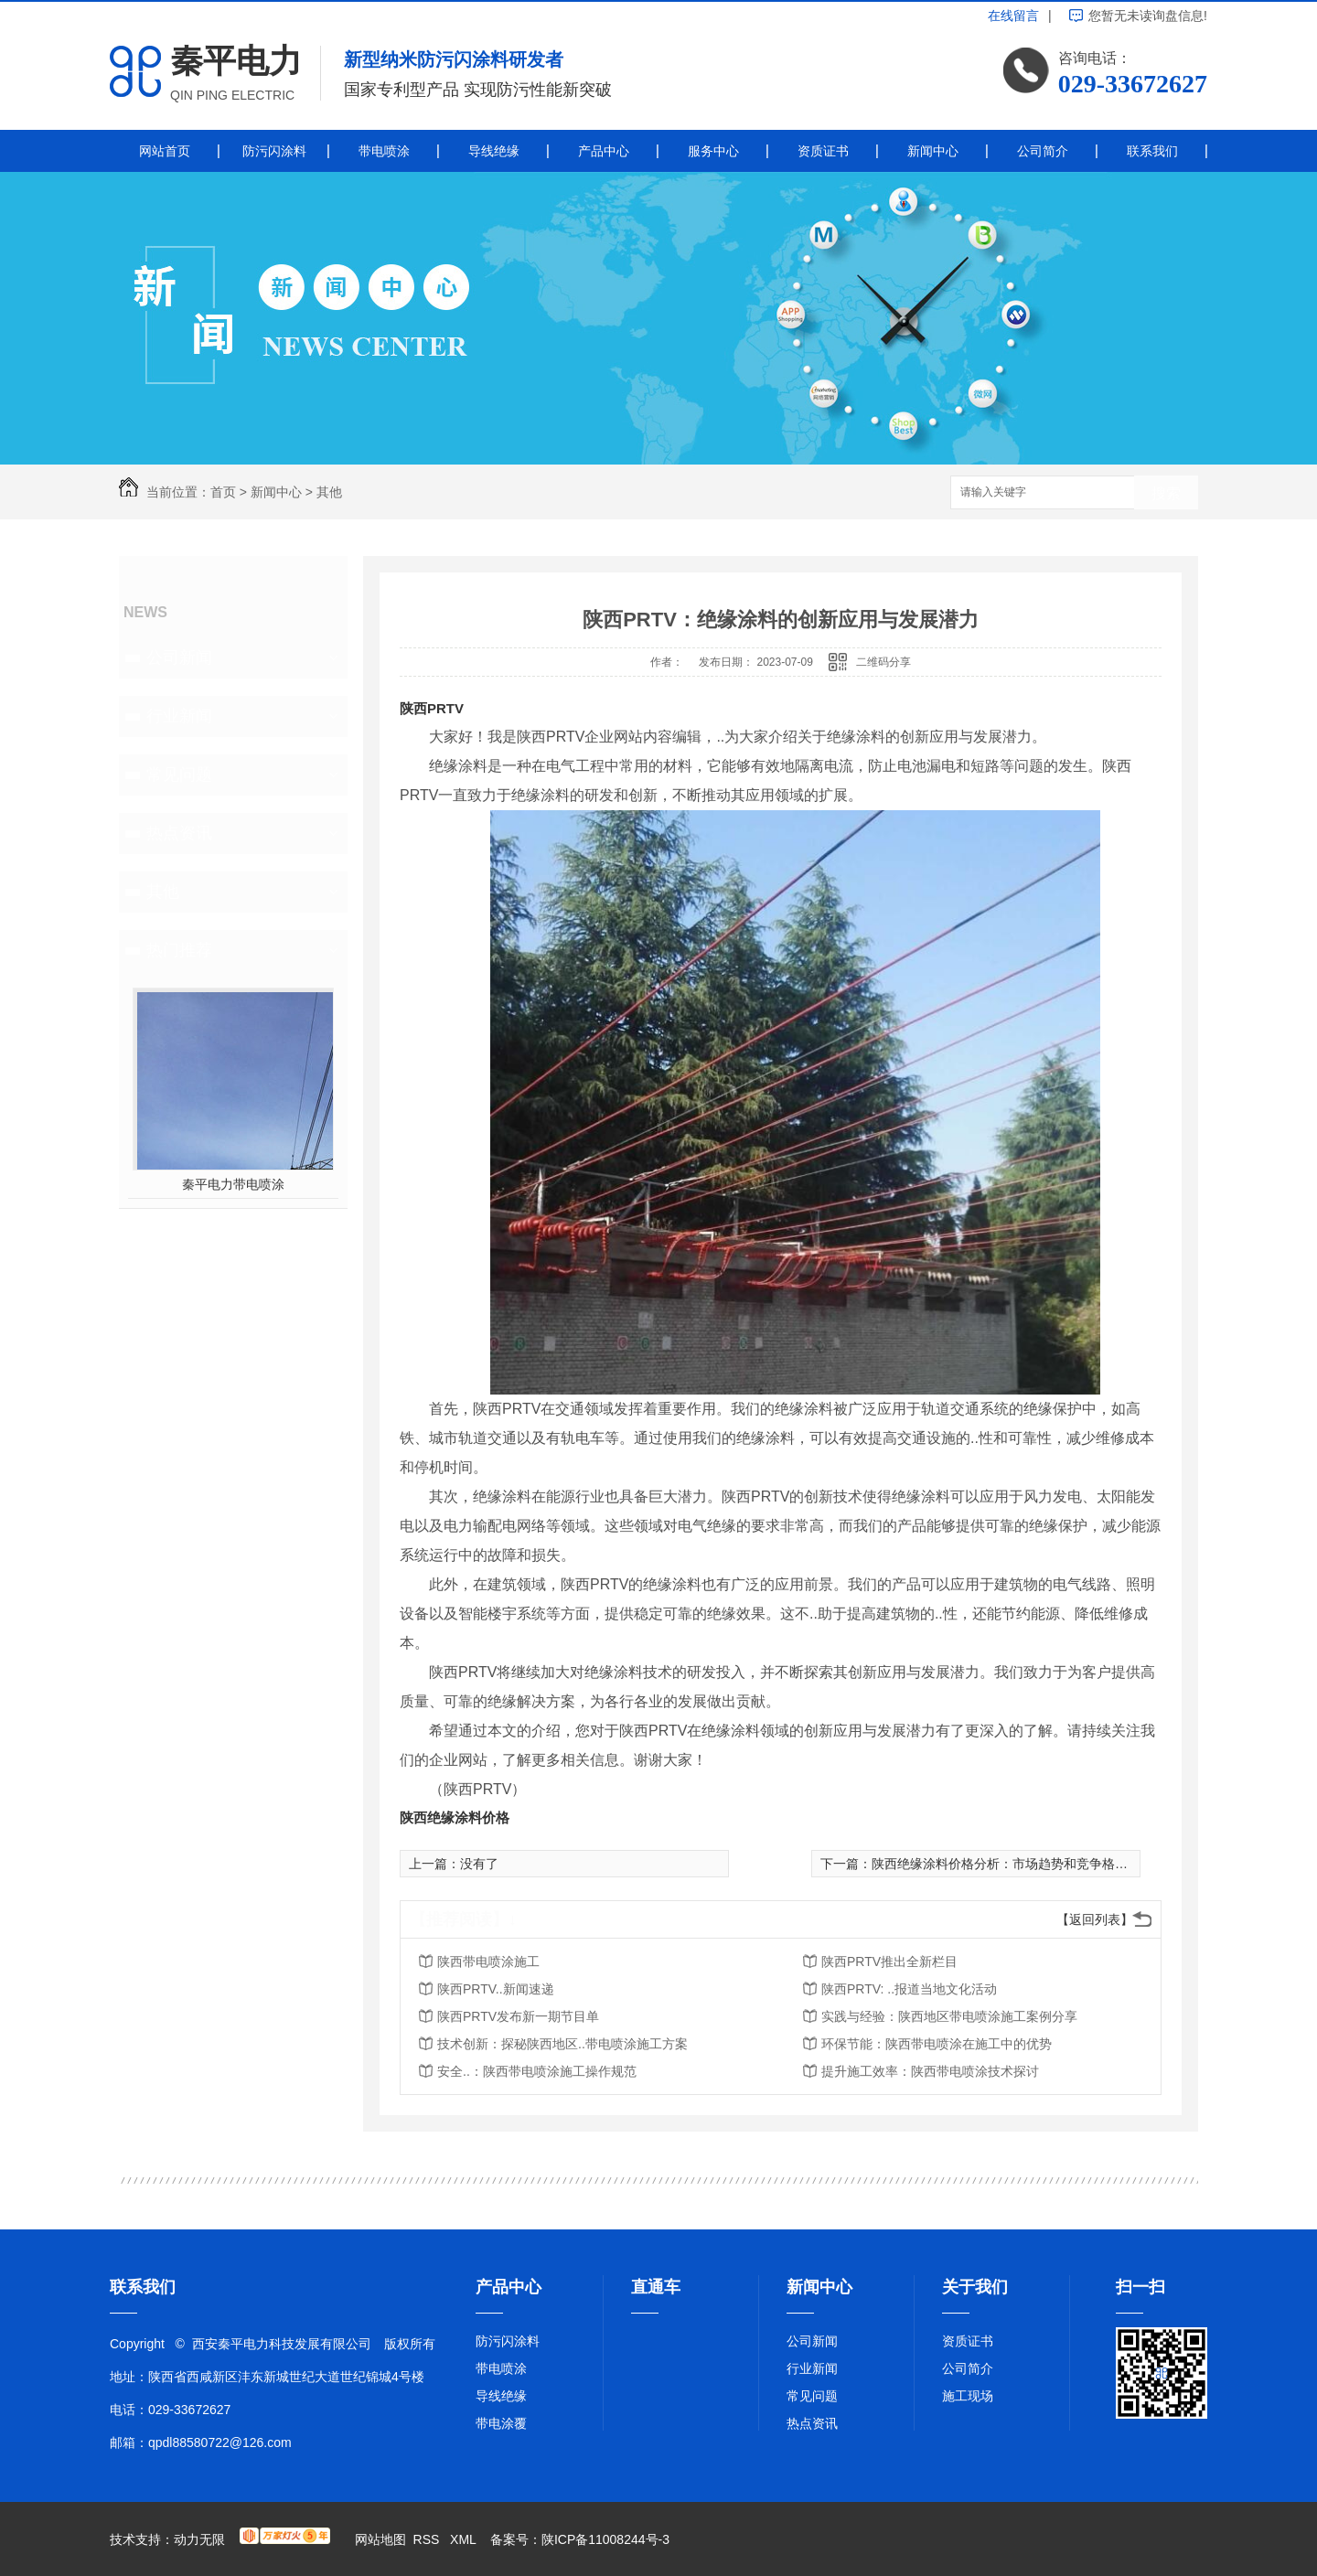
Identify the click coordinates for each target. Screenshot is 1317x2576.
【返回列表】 (1094, 1919)
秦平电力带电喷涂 (233, 1184)
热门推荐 (179, 950)
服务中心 (713, 151)
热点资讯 (179, 833)
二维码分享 (883, 662)
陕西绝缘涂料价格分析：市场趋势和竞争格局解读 (1012, 1863)
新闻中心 (932, 151)
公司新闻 (179, 657)
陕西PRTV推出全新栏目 (889, 1961)
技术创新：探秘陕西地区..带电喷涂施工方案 (562, 2043)
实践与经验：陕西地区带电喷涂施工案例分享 (949, 2016)
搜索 (1166, 493)
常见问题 (179, 774)
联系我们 (1152, 151)
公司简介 (1042, 151)
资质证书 (823, 151)
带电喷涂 (384, 151)
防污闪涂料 (274, 151)
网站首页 (164, 151)
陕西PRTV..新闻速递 (495, 1989)
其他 (329, 492)
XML (464, 2539)
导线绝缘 (493, 151)
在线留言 (1013, 15)
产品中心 (603, 151)
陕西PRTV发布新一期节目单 (518, 2016)
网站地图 (380, 2539)
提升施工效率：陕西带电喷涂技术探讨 (930, 2071)
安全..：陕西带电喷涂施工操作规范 (537, 2071)
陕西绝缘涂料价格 (454, 1817)
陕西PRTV (432, 708)
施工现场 (967, 2396)
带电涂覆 (501, 2423)
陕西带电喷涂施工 (488, 1961)
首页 (223, 492)
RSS (428, 2539)
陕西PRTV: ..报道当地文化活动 (909, 1989)
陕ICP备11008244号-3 (605, 2539)
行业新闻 (179, 716)
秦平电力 (236, 61)
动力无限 (199, 2539)
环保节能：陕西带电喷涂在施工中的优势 (936, 2043)
